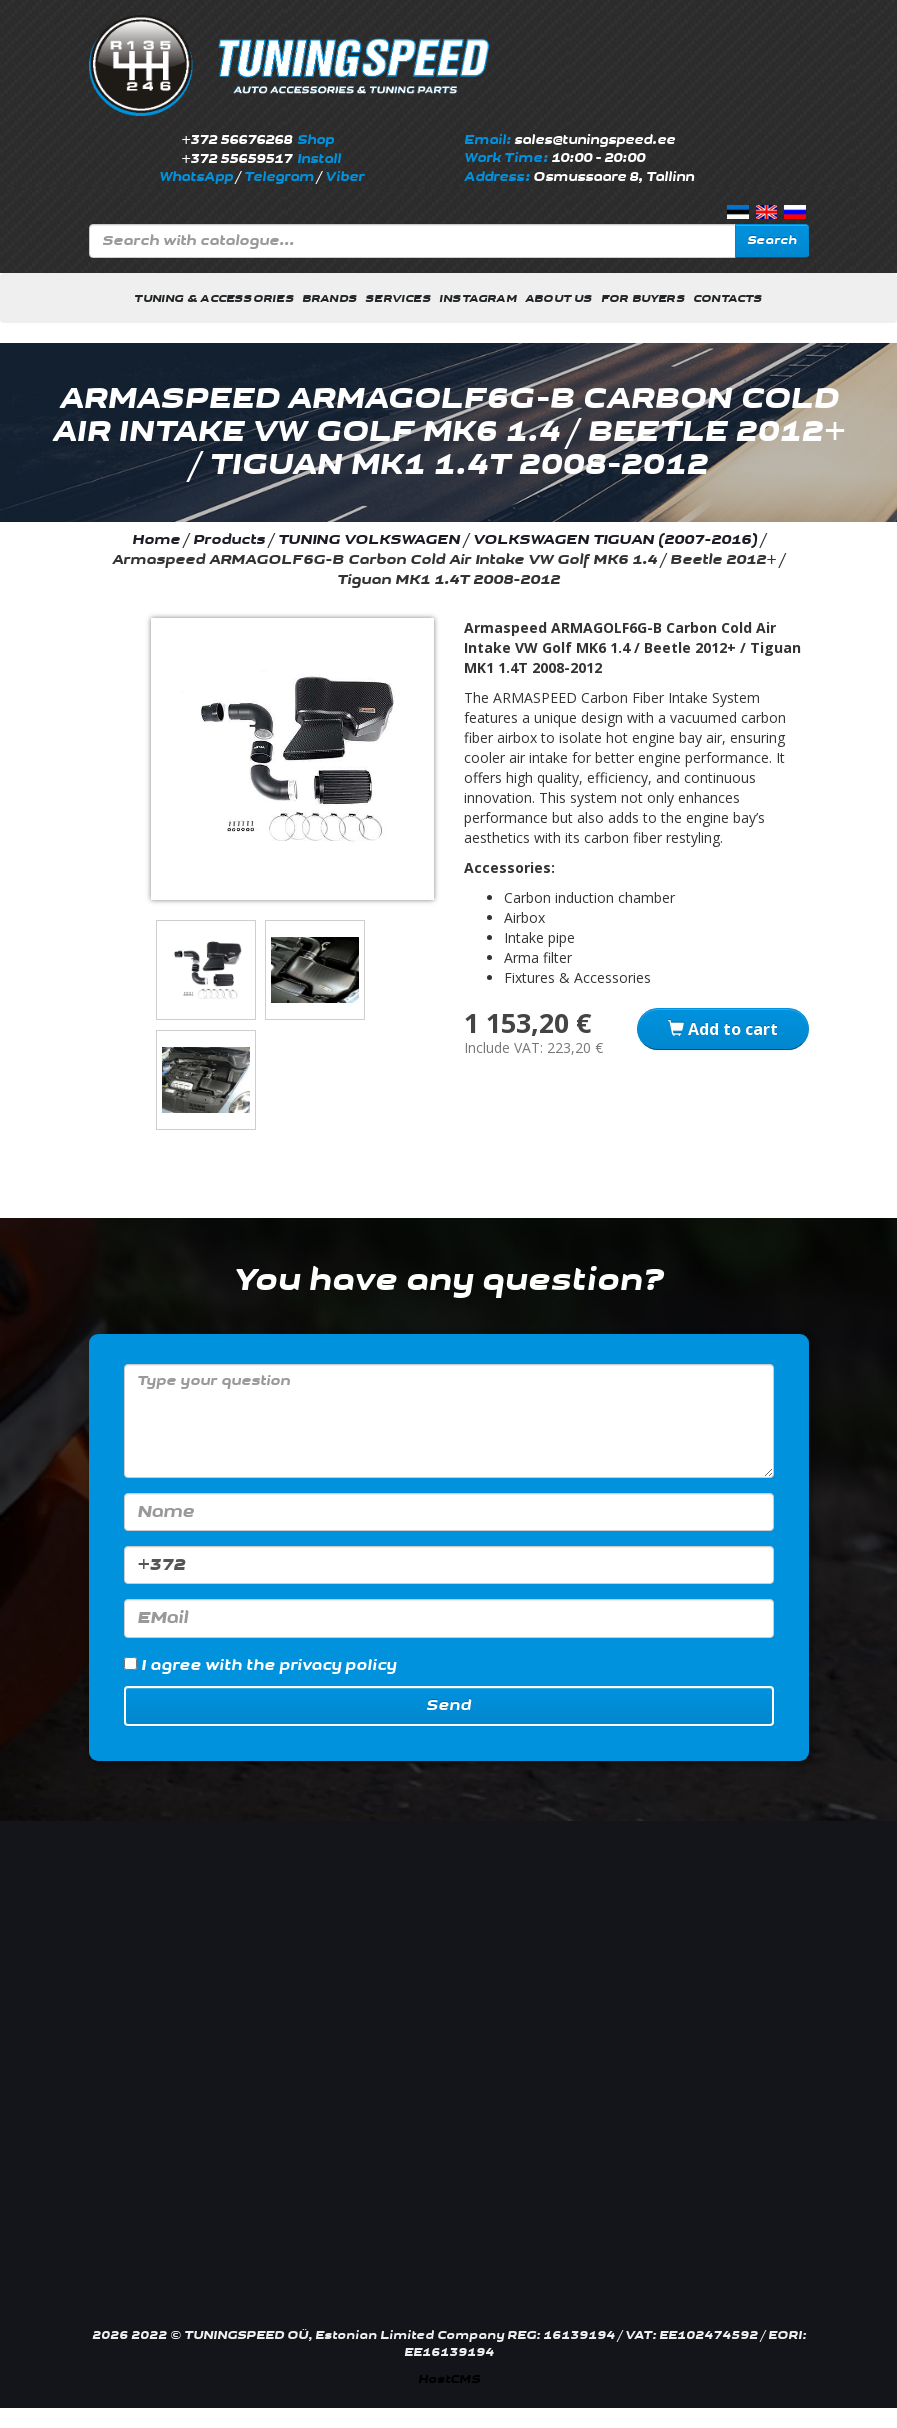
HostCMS (449, 2379)
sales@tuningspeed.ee (594, 140)
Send (448, 1705)
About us (559, 298)
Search (772, 240)
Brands (329, 298)
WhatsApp (196, 177)
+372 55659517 (236, 159)
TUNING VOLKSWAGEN (369, 539)
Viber (344, 177)
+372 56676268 (236, 140)
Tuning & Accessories (213, 298)
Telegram (279, 177)
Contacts (728, 298)
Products (229, 539)
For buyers (643, 298)
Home (156, 539)
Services (398, 298)
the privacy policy (321, 1665)
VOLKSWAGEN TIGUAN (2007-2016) (615, 539)
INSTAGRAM (478, 298)
